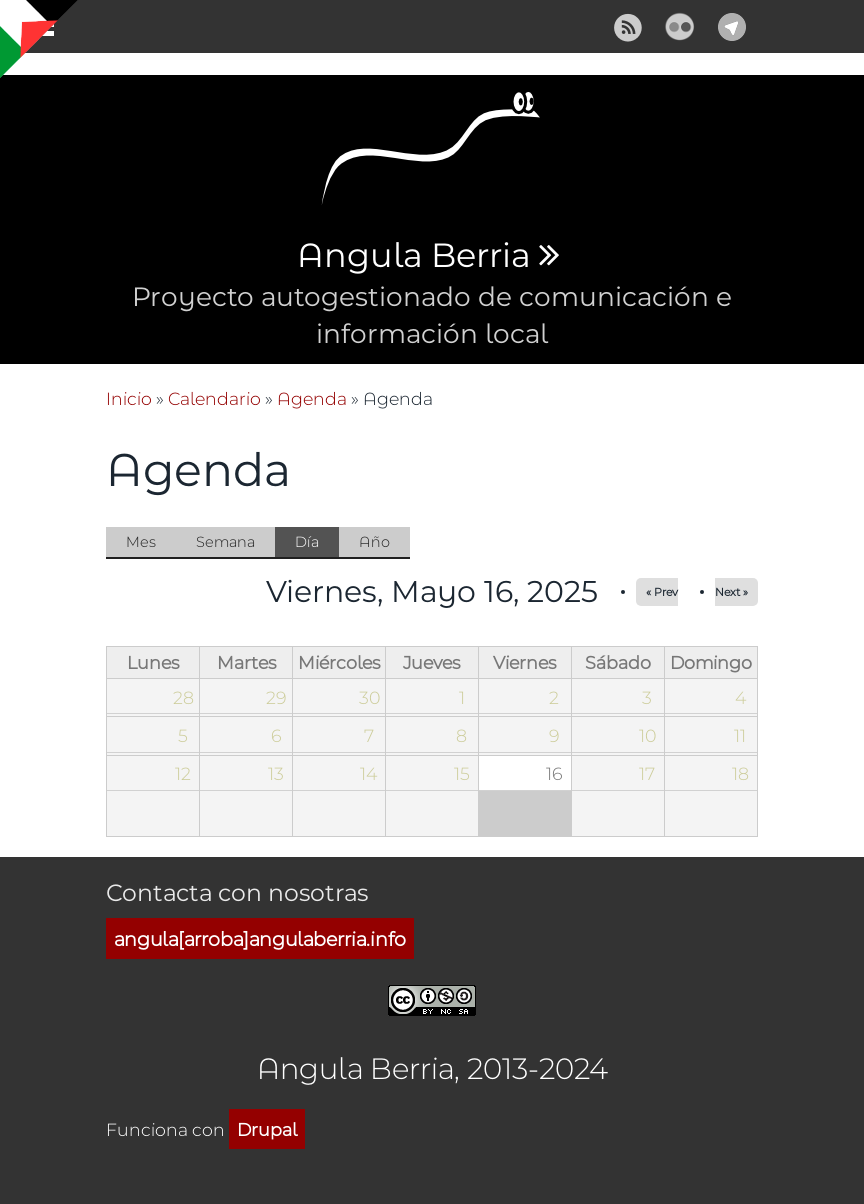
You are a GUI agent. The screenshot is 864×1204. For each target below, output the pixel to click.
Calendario (214, 398)
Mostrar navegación (33, 30)
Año (374, 541)
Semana (225, 541)
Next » (731, 591)
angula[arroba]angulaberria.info (260, 938)
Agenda (312, 398)
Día (317, 543)
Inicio (129, 398)
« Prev (662, 591)
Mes (141, 541)
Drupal (267, 1129)
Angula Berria (413, 256)
